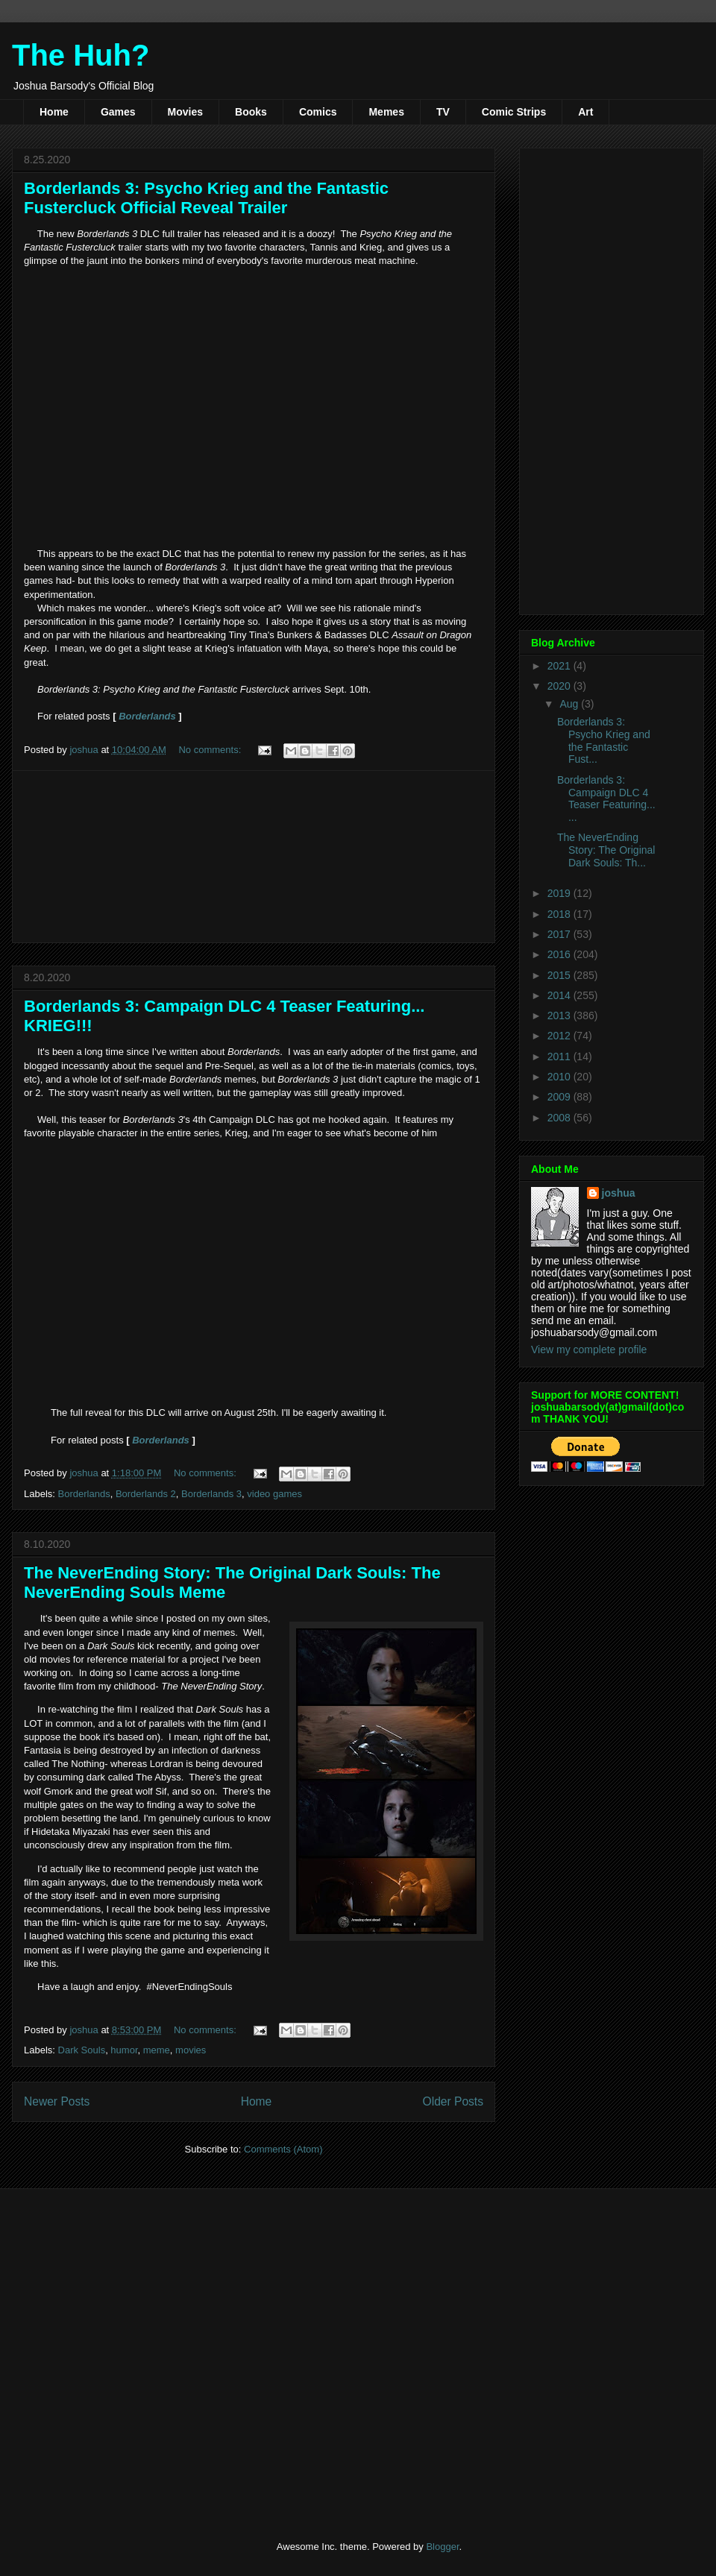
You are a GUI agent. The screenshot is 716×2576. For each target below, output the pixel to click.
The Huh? (80, 55)
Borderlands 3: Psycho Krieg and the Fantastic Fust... (603, 740)
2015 (560, 975)
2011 (560, 1056)
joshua (618, 1193)
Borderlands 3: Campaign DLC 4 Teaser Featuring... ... (606, 798)
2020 (560, 686)
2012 (560, 1036)
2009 (560, 1097)
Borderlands (147, 716)
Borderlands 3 (211, 1493)
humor (123, 2050)
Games (118, 112)
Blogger (442, 2546)
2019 (560, 893)
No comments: (210, 749)
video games (274, 1493)
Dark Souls (82, 2050)
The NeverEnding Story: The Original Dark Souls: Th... (606, 850)
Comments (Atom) (283, 2149)
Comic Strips (514, 112)
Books (251, 112)
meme (156, 2050)
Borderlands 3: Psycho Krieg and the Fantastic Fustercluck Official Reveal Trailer (206, 198)
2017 (560, 934)
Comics (318, 112)
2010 (560, 1077)
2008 (560, 1118)
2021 (560, 666)
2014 (560, 995)
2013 (560, 1015)
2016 (560, 954)
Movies (185, 112)
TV (443, 112)
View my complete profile (589, 1349)
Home (54, 112)
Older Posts (453, 2101)
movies (190, 2050)
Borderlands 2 (146, 1493)
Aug (570, 704)
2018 (560, 914)
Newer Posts (57, 2101)
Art (585, 112)
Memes (385, 112)
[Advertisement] (254, 856)
